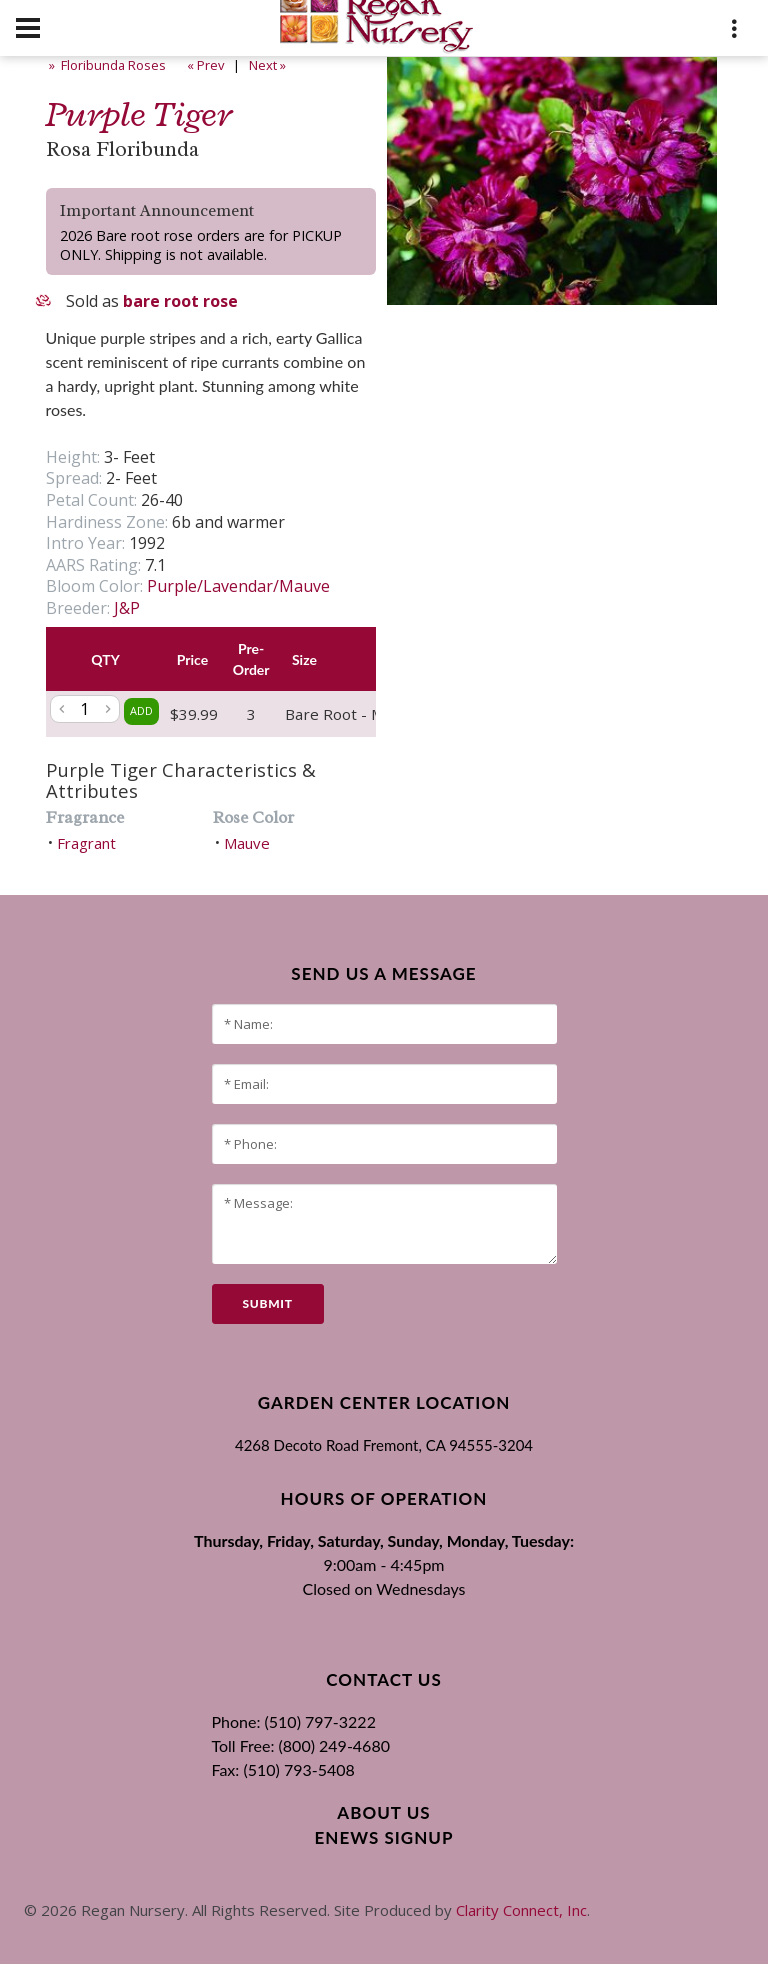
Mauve (247, 843)
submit (268, 1303)
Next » (269, 65)
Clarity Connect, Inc (521, 1910)
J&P (127, 608)
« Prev (204, 65)
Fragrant (86, 843)
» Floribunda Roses (106, 65)
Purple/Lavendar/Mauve (238, 586)
